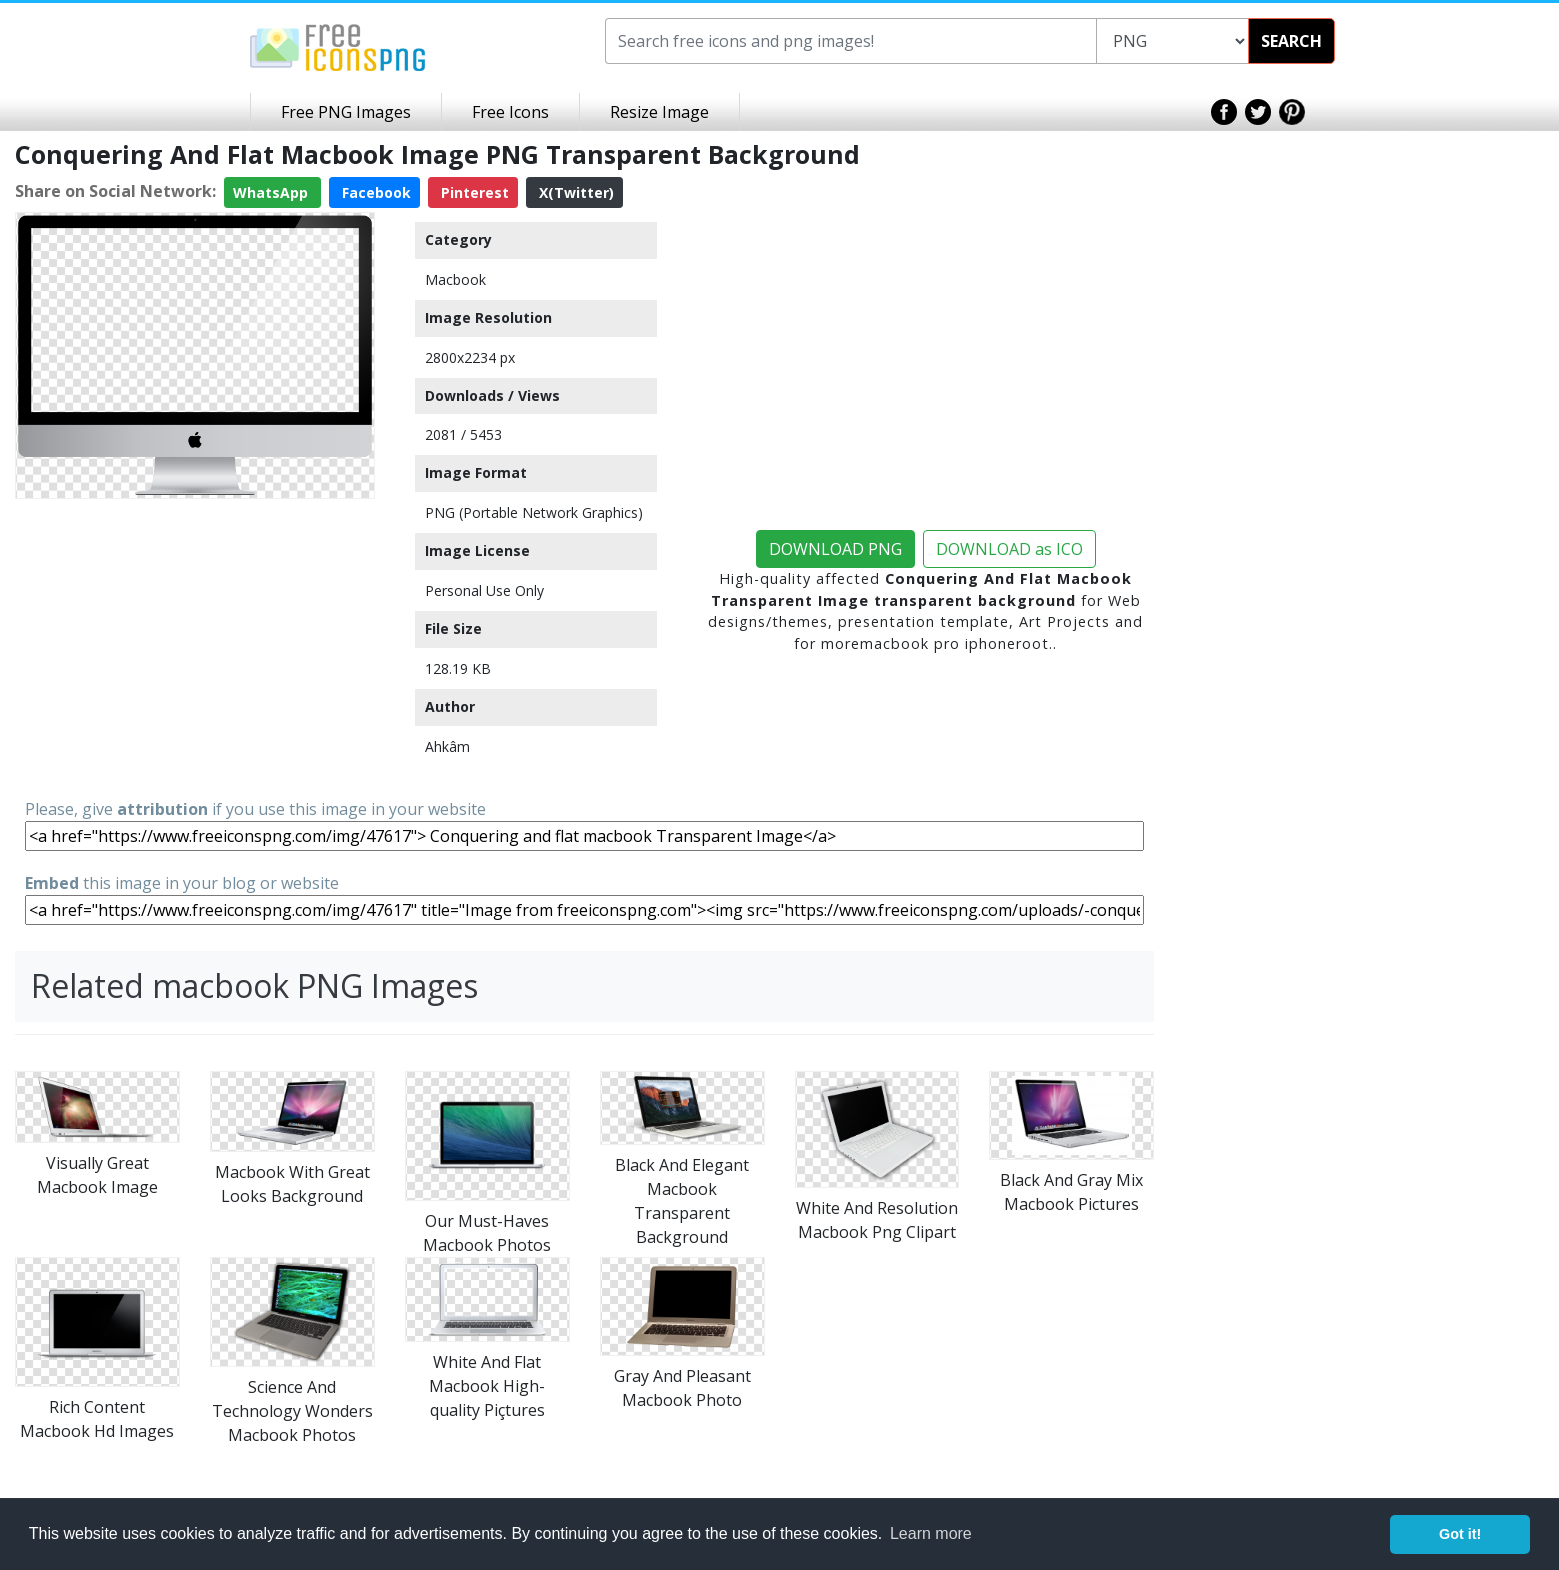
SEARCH (1291, 41)
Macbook (455, 279)
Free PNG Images (346, 112)
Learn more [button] (931, 1533)
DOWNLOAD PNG (835, 549)
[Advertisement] (195, 647)
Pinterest (473, 192)
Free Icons (510, 112)
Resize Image (659, 112)
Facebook (374, 192)
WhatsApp (272, 192)
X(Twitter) (574, 192)
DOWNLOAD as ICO (1009, 549)
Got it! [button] (1460, 1534)
